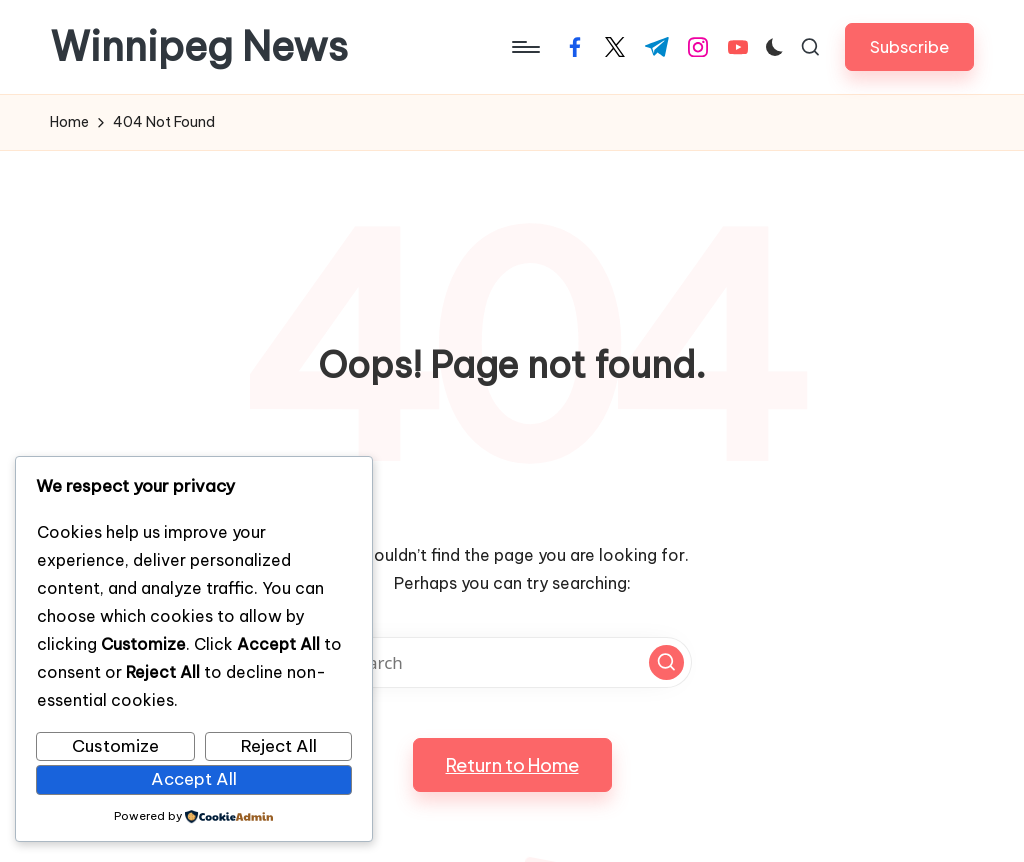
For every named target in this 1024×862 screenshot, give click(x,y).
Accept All (194, 779)
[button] (909, 46)
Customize (115, 746)
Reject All (279, 746)
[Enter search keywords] (512, 662)
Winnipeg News (199, 47)
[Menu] (524, 47)
